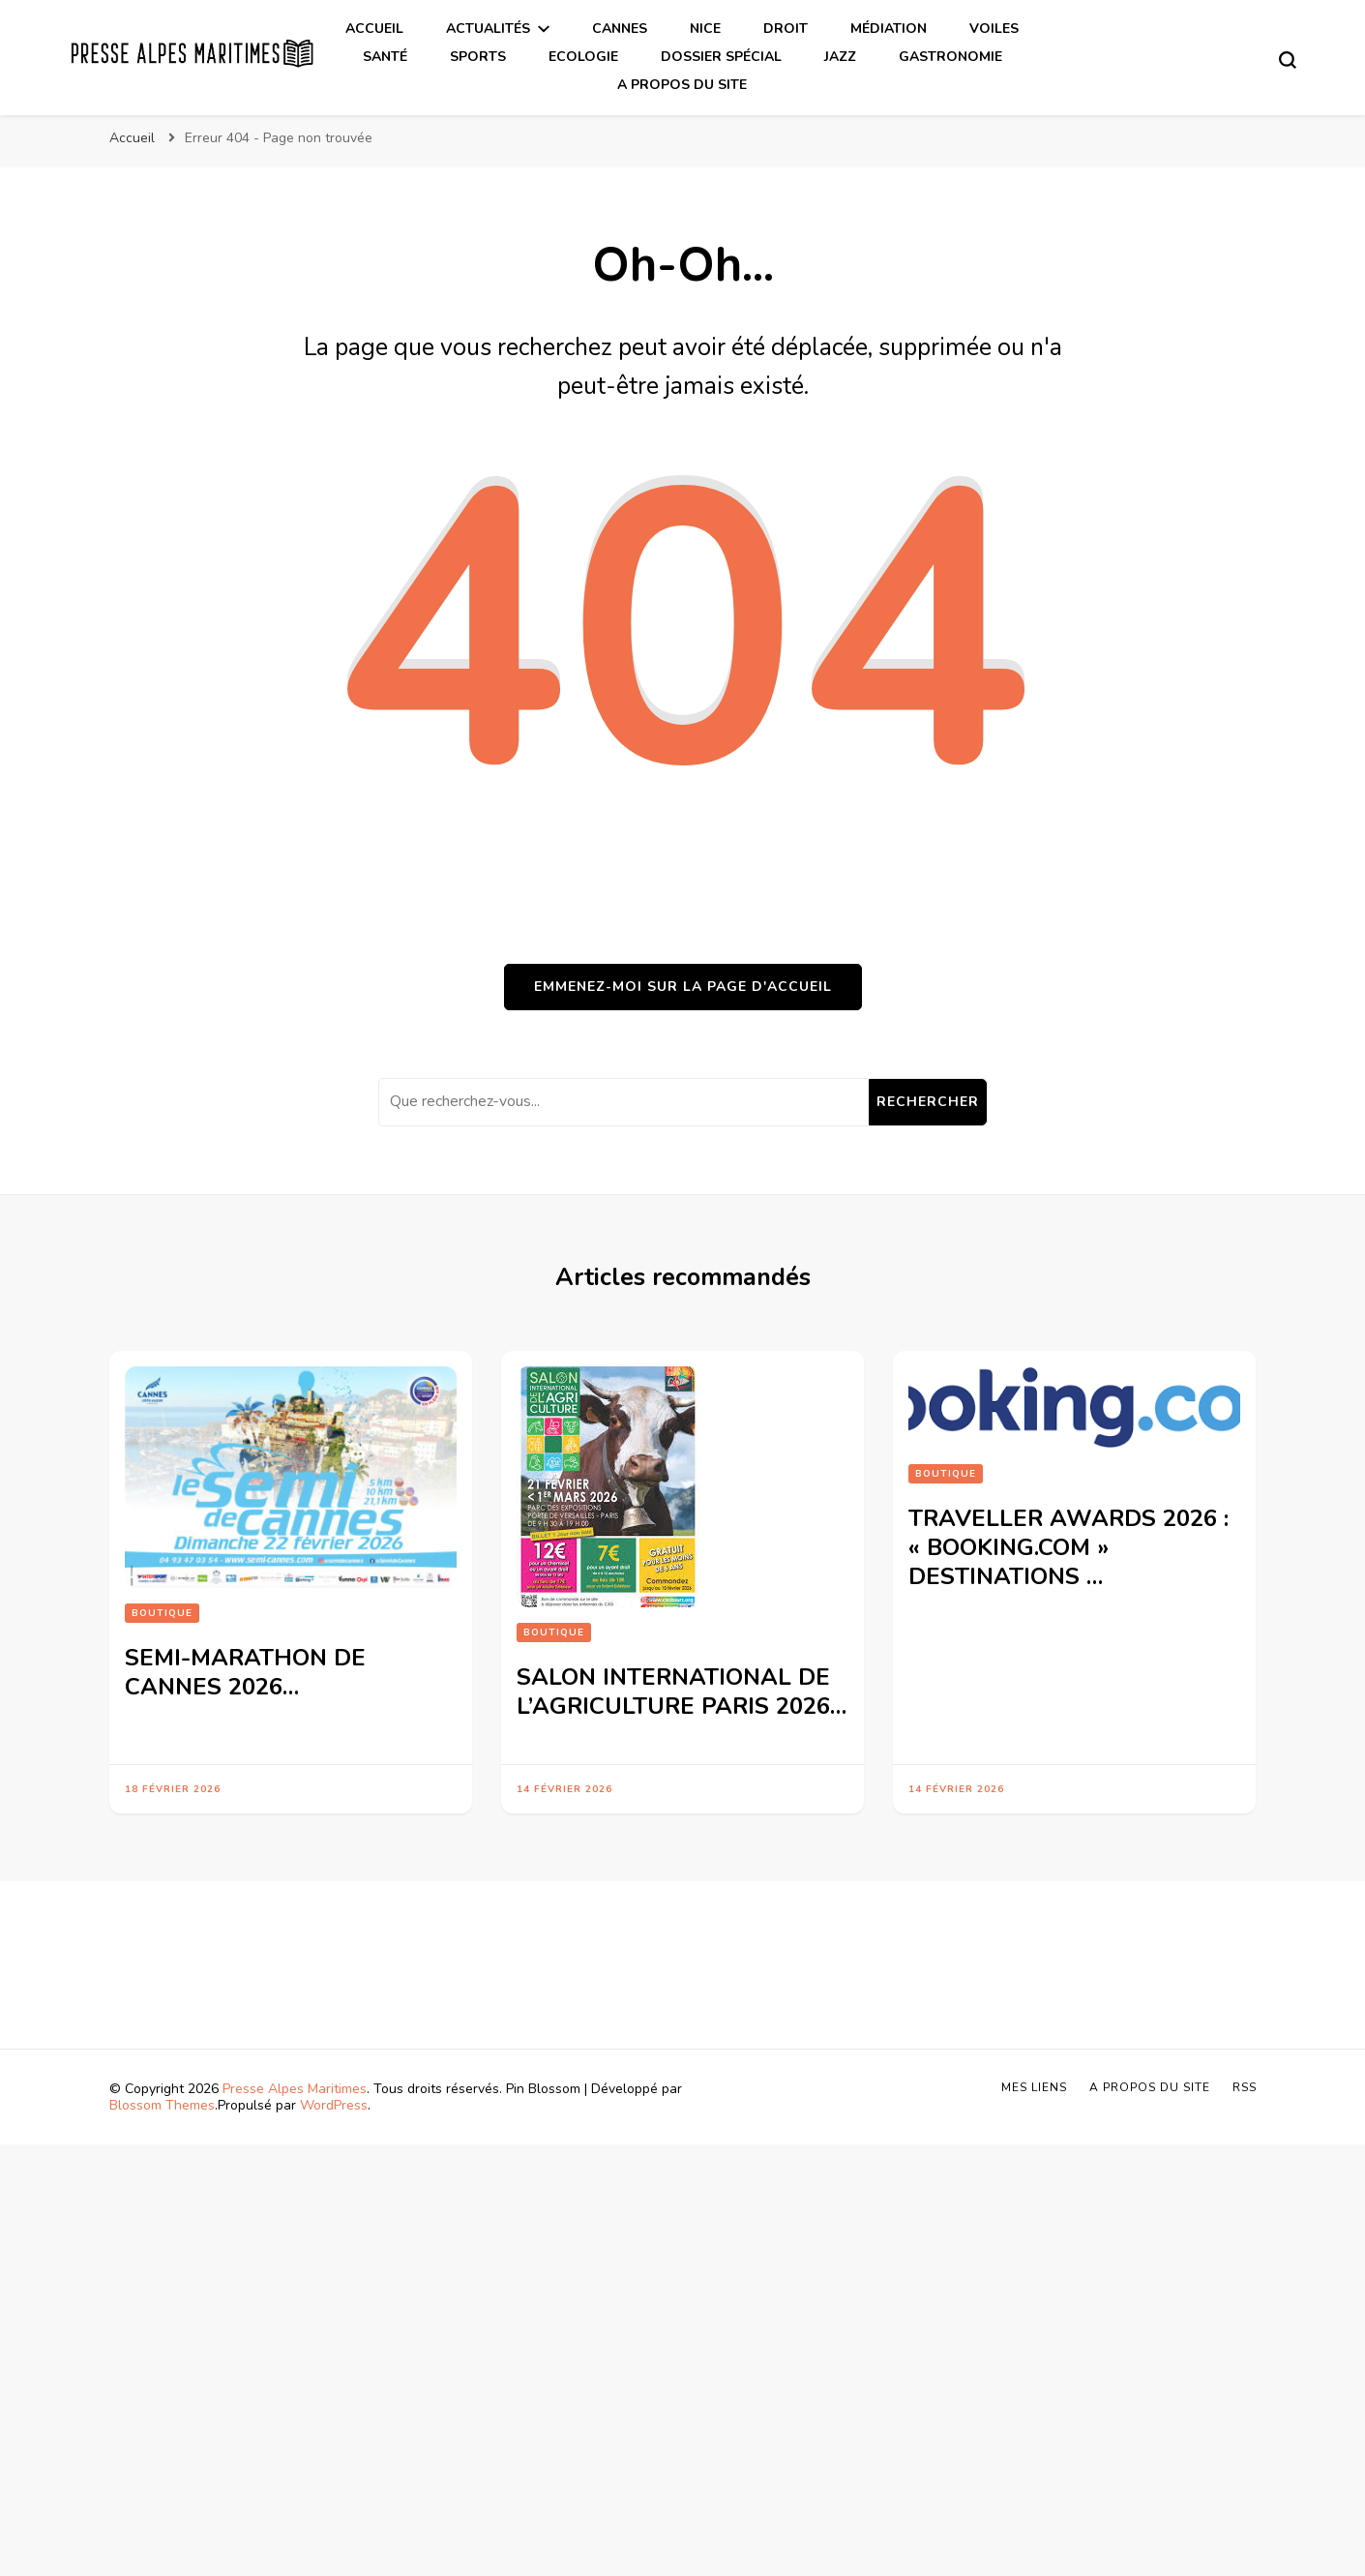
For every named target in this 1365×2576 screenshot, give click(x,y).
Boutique (162, 1613)
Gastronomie (950, 56)
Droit (785, 28)
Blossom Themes (162, 2105)
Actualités (488, 28)
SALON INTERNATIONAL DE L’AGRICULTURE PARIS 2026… (681, 1692)
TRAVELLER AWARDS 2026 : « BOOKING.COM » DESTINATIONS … (1068, 1547)
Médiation (888, 28)
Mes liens (1034, 2087)
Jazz (840, 56)
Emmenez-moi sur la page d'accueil (683, 986)
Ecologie (583, 56)
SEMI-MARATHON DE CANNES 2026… (245, 1672)
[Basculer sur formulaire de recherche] (1287, 60)
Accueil (374, 28)
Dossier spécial (721, 56)
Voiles (994, 28)
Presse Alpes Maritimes (295, 2089)
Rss (1244, 2087)
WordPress (334, 2105)
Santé (385, 56)
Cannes (619, 28)
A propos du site (682, 84)
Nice (705, 28)
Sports (478, 56)
